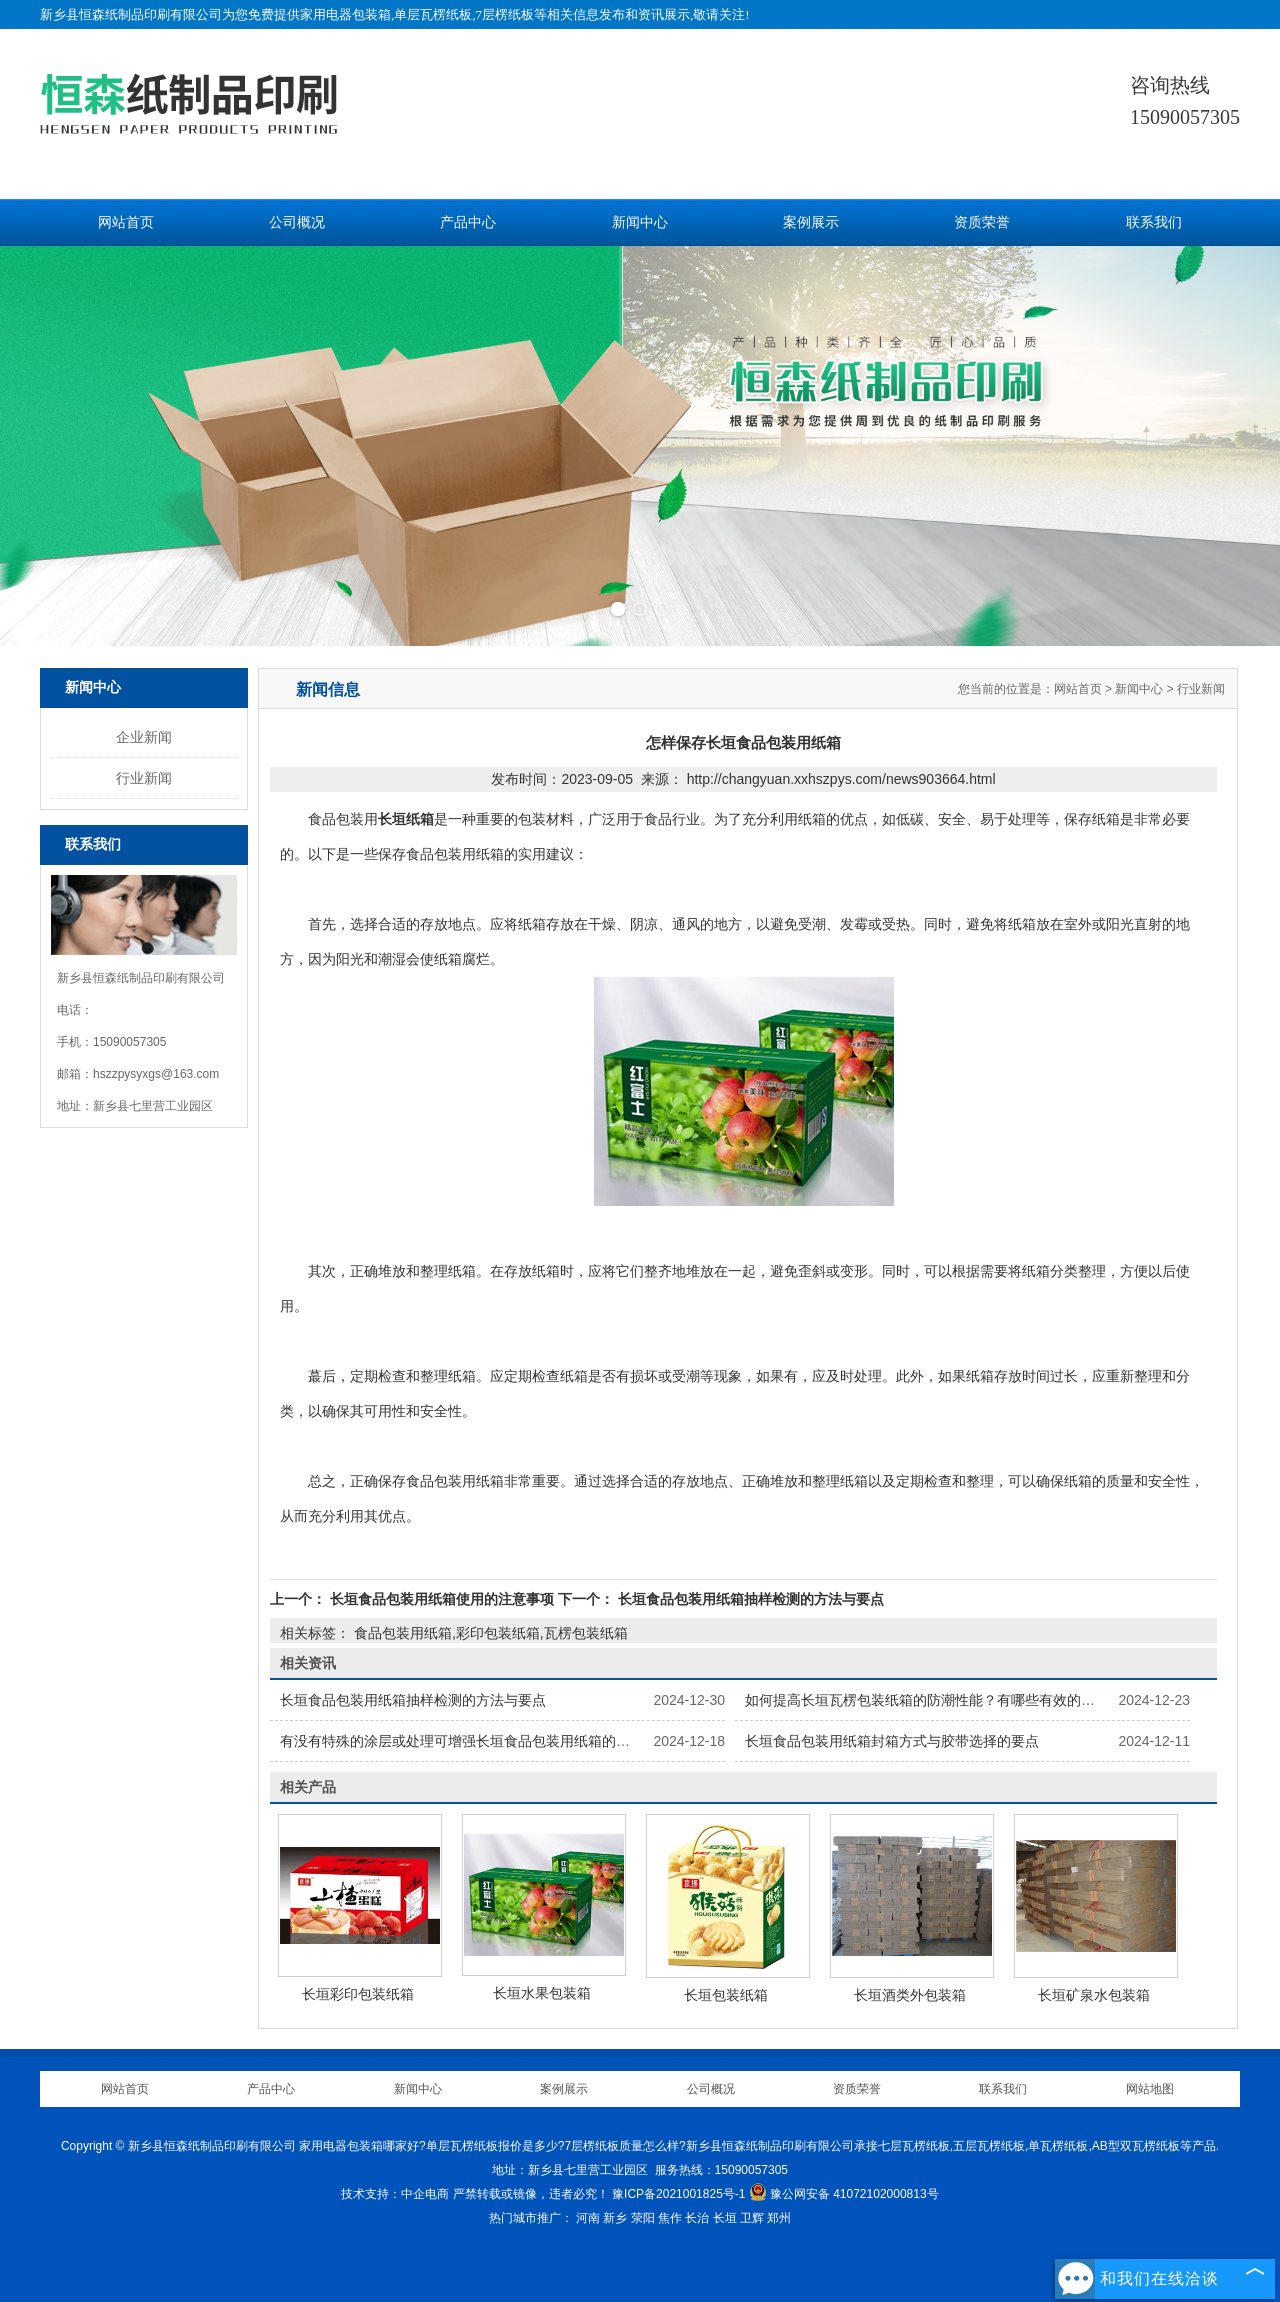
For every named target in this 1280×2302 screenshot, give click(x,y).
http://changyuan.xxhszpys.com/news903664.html (841, 779)
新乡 (615, 2218)
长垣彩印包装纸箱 (358, 1994)
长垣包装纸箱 (726, 1995)
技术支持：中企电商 (395, 2194)
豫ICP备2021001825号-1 (678, 2194)
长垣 (725, 2218)
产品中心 (468, 222)
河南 (588, 2218)
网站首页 (126, 222)
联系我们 (1154, 222)
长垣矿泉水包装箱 (1094, 1995)
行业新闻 (144, 778)
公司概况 (297, 222)
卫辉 (752, 2218)
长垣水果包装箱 (542, 1993)
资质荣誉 (982, 222)
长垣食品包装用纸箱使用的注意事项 (442, 1599)
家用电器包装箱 (345, 14)
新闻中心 (640, 222)
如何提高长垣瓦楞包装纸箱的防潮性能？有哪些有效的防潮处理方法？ (962, 1700)
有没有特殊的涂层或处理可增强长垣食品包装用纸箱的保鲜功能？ (483, 1741)
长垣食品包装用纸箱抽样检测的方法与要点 (749, 1599)
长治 (697, 2218)
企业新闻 (144, 737)
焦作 (670, 2218)
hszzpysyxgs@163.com (156, 1074)
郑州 (779, 2218)
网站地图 (1150, 2089)
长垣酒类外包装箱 (910, 1995)
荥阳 (643, 2218)
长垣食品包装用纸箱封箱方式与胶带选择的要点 (892, 1741)
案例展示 (811, 222)
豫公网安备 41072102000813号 (844, 2194)
